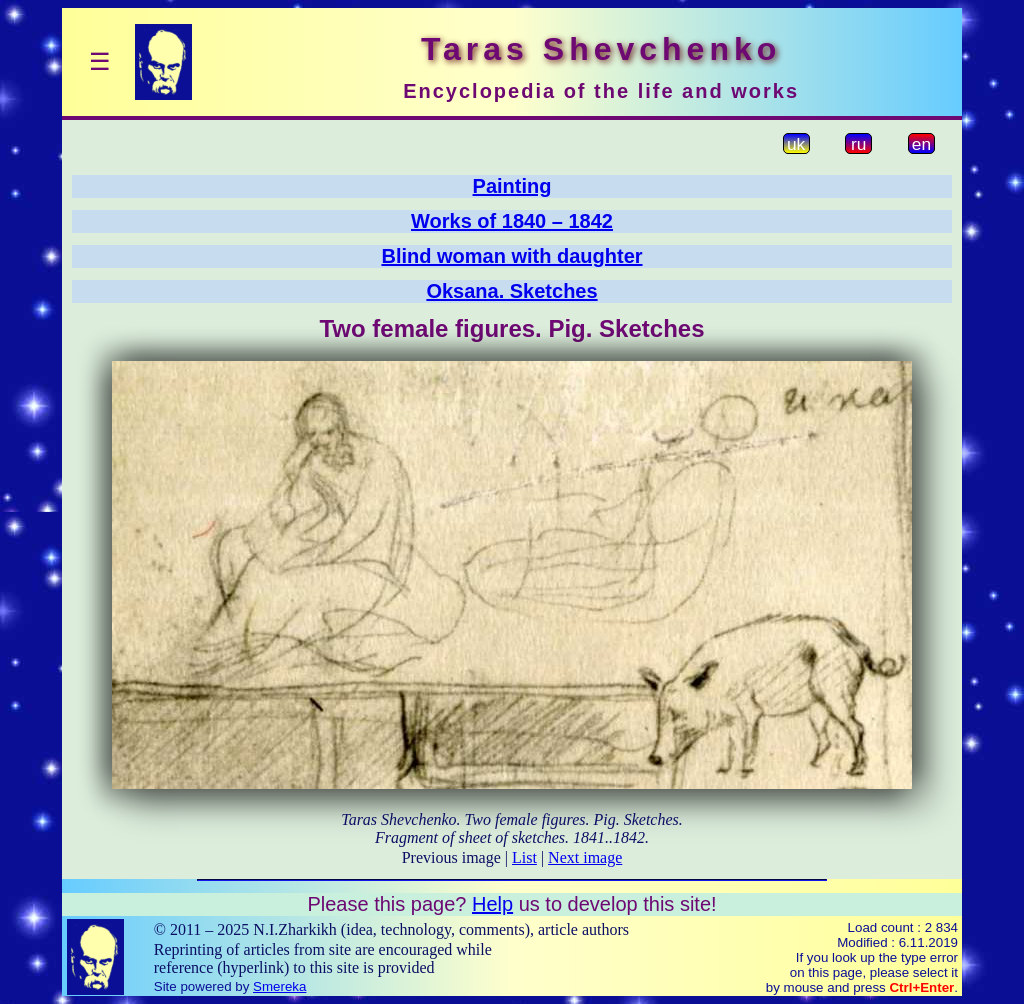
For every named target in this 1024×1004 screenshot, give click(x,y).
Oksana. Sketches (511, 291)
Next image (585, 857)
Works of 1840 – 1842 (512, 221)
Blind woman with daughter (511, 256)
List (524, 857)
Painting (512, 186)
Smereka (279, 986)
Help (492, 904)
